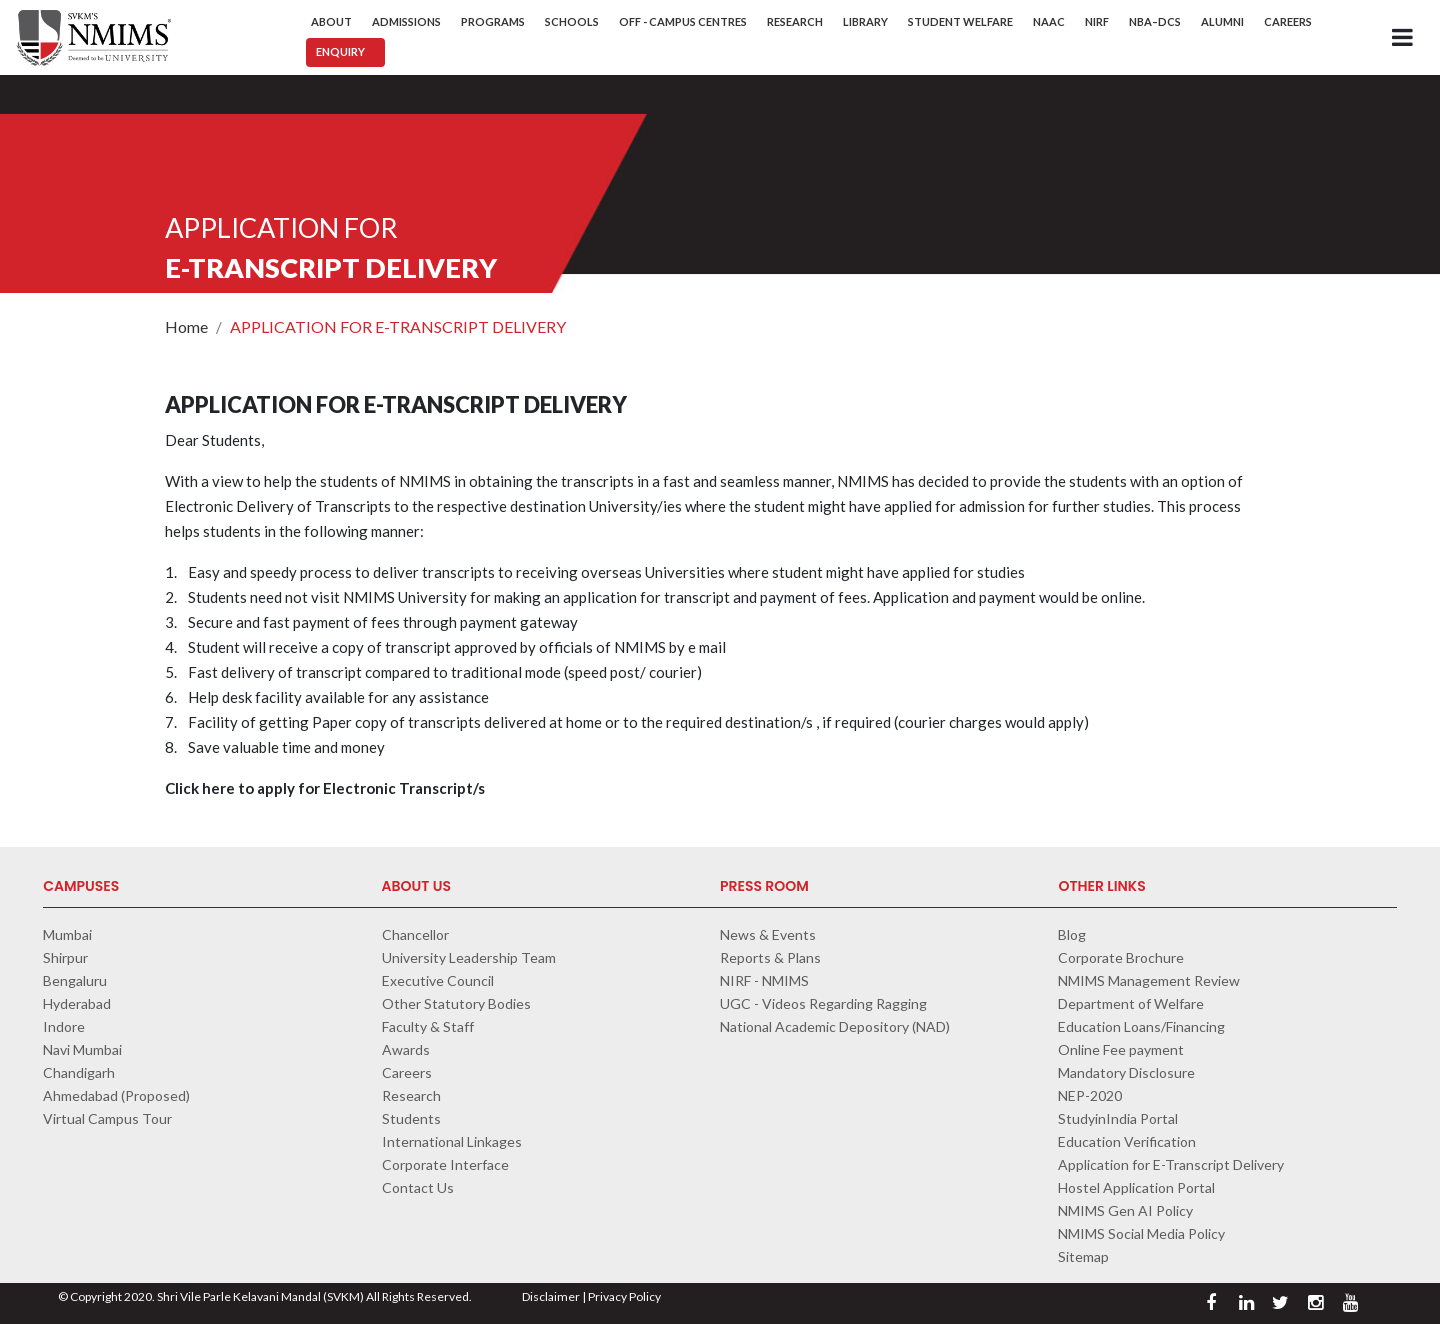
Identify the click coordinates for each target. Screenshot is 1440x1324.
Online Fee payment (1121, 1049)
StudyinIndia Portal (1118, 1118)
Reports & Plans (770, 957)
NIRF (1097, 21)
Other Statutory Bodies (456, 1003)
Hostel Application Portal (1136, 1187)
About (331, 21)
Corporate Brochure (1121, 957)
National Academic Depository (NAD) (835, 1026)
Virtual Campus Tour (107, 1118)
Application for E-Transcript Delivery (1171, 1164)
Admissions (406, 21)
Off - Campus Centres (683, 21)
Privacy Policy (624, 1296)
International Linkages (452, 1141)
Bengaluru (75, 980)
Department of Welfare (1131, 1003)
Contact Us (418, 1187)
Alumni (1222, 21)
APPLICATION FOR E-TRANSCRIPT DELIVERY (398, 326)
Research (795, 21)
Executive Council (438, 980)
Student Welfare (960, 21)
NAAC (1049, 21)
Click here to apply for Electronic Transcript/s (325, 788)
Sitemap (1083, 1256)
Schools (572, 21)
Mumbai (67, 934)
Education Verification (1127, 1141)
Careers (1288, 21)
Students (411, 1118)
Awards (406, 1049)
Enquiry (340, 51)
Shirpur (65, 957)
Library (865, 21)
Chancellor (415, 934)
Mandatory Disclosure (1126, 1072)
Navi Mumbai (82, 1049)
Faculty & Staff (428, 1026)
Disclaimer (551, 1296)
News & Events (768, 934)
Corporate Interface (445, 1164)
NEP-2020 (1090, 1095)
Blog (1072, 934)
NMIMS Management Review (1149, 980)
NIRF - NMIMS (764, 980)
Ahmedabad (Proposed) (116, 1095)
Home (186, 326)
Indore (64, 1026)
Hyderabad (77, 1003)
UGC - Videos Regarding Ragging (823, 1003)
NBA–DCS (1155, 21)
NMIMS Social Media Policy (1141, 1233)
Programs (493, 21)
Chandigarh (79, 1072)
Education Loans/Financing (1141, 1026)
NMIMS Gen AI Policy (1125, 1210)
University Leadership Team (469, 957)
